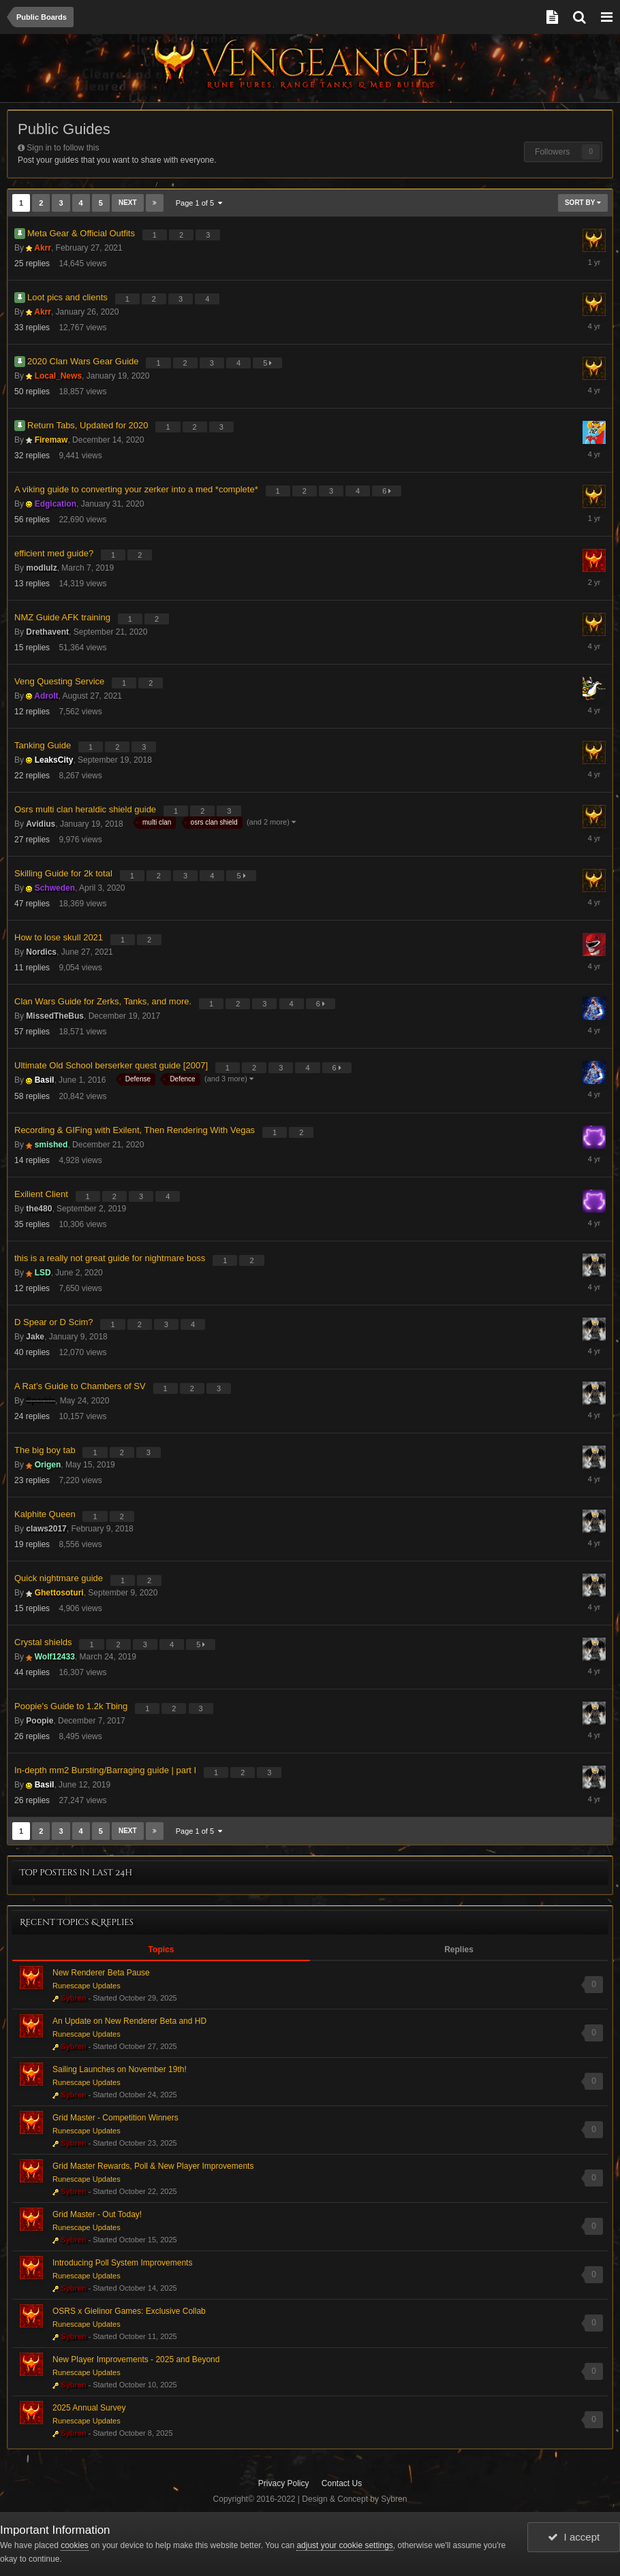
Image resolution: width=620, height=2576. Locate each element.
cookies (75, 2545)
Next (128, 202)
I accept (574, 2537)
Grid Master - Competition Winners (115, 2117)
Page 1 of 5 (199, 203)
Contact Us (342, 2483)
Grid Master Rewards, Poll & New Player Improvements (152, 2166)
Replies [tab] (459, 1949)
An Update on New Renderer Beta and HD (129, 2021)
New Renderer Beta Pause (101, 1972)
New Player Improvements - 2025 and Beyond (135, 2359)
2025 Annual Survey (88, 2408)
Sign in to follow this (63, 148)
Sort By (583, 202)
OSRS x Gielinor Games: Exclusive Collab (129, 2311)
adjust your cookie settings (344, 2545)
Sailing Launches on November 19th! (119, 2069)
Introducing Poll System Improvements (122, 2263)
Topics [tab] (161, 1949)
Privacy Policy (283, 2483)
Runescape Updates (86, 1986)
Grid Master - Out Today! (97, 2214)
